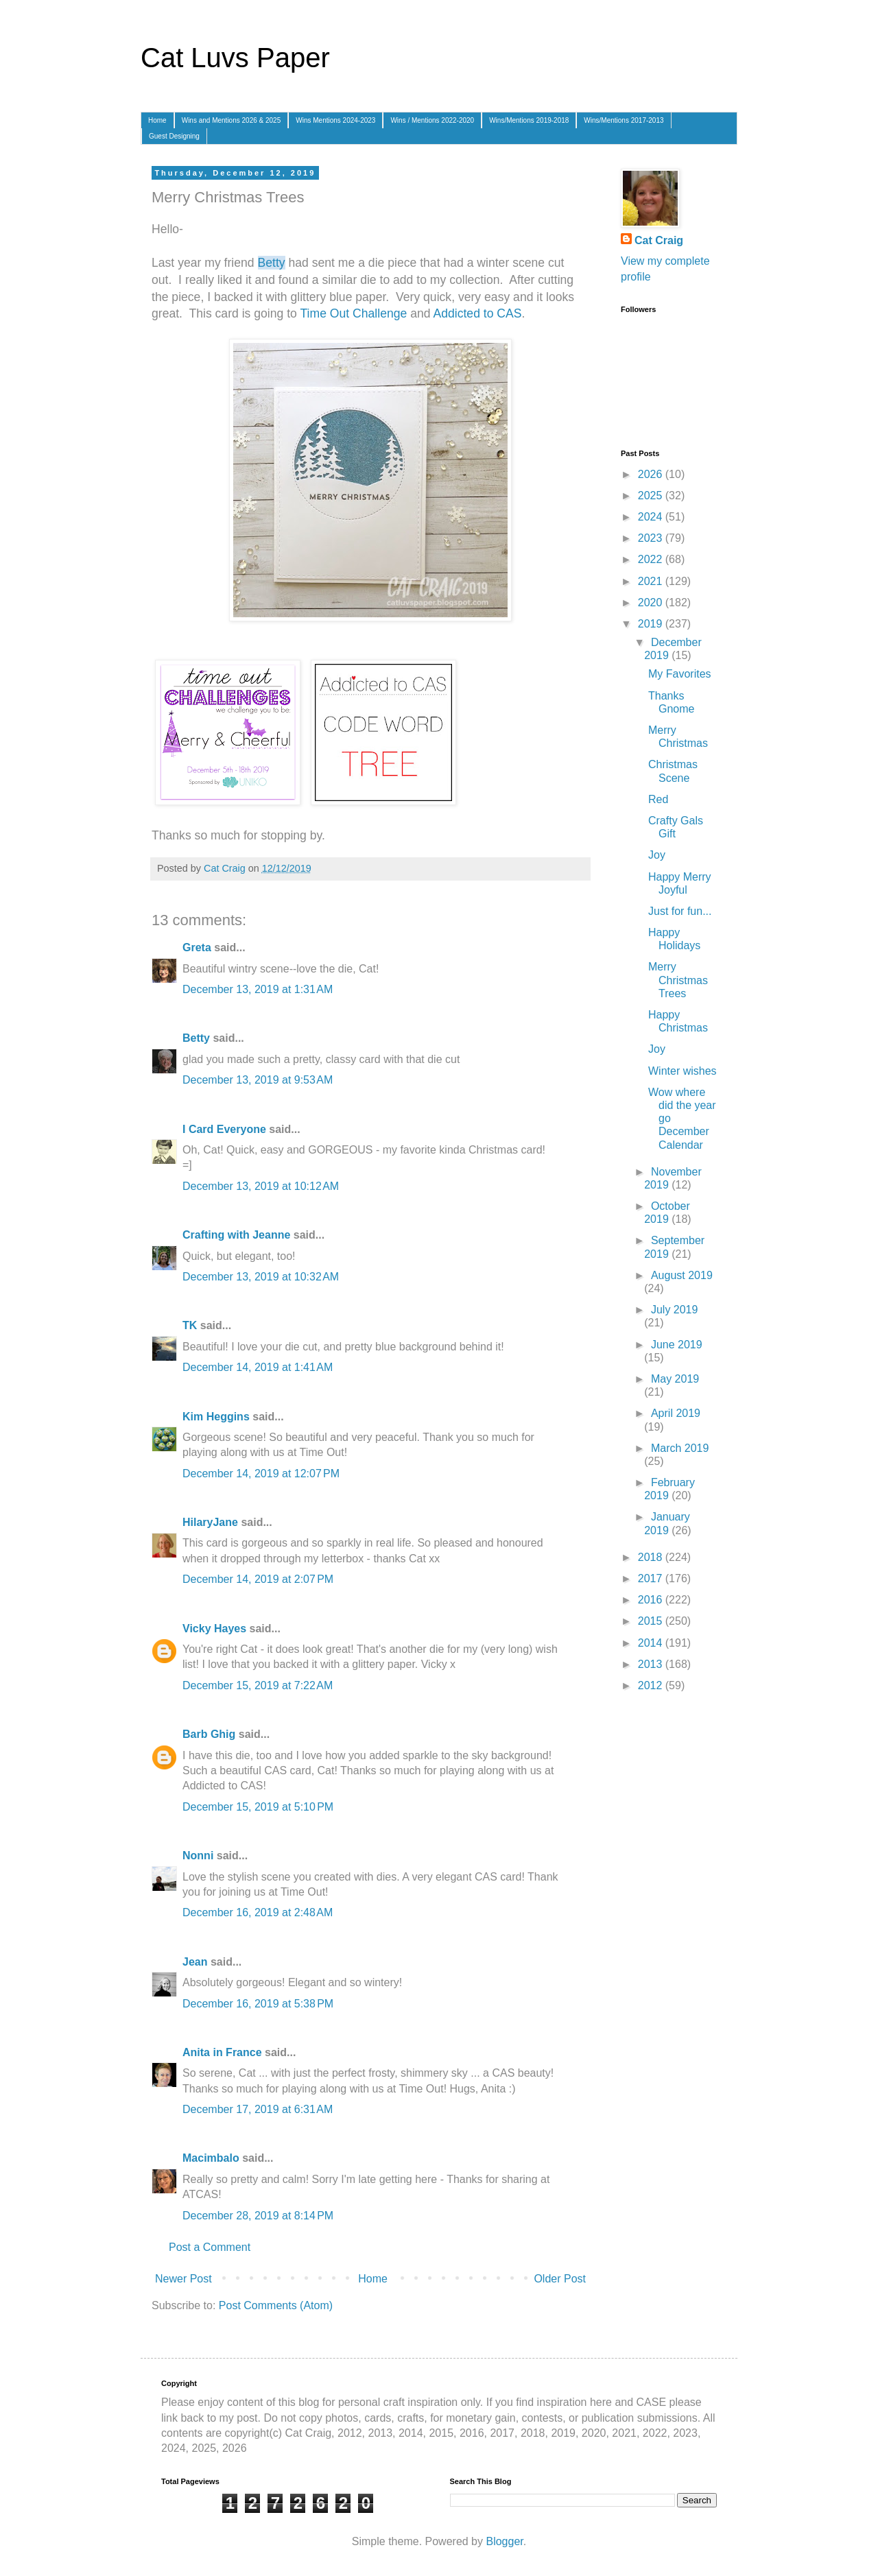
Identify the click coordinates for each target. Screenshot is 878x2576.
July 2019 (674, 1309)
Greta (196, 947)
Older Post (560, 2279)
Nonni (197, 1855)
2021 (651, 581)
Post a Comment (209, 2247)
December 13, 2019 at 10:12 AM (260, 1186)
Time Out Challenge (353, 313)
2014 (651, 1643)
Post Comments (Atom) (276, 2305)
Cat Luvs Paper (235, 58)
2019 (651, 624)
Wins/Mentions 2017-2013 (623, 120)
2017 (651, 1578)
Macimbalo (210, 2158)
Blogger (504, 2541)
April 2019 (675, 1413)
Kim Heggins (216, 1416)
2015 (651, 1621)
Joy (656, 855)
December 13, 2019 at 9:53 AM (257, 1080)
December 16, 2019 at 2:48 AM (257, 1912)
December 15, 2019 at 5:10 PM (257, 1807)
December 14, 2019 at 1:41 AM (257, 1367)
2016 (651, 1600)
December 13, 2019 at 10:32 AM (260, 1277)
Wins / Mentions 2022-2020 (432, 120)
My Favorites (679, 674)
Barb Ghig (208, 1734)
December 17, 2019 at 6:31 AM (257, 2109)
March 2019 (680, 1448)
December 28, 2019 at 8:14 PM (257, 2215)
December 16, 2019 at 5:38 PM (257, 2003)
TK (189, 1325)
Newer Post (183, 2279)
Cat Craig (658, 240)
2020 (651, 602)
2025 (651, 495)
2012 (651, 1685)
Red (658, 799)
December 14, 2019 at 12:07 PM (261, 1473)
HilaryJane (210, 1522)
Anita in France (222, 2052)
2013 (651, 1664)
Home (157, 120)
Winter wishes (682, 1071)
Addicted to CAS (477, 313)
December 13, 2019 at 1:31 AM (257, 989)
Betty (271, 263)
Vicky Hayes (214, 1628)
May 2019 (675, 1379)
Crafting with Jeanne (236, 1235)
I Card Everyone (224, 1129)
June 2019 (676, 1344)
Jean (194, 1962)
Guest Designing (174, 136)
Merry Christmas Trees (678, 980)
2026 (651, 474)
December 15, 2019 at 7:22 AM (257, 1685)
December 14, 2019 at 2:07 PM (257, 1579)
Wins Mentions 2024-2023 (335, 120)
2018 (651, 1557)
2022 (651, 559)
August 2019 (682, 1275)
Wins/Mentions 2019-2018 (529, 120)
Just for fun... (679, 911)
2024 (651, 517)
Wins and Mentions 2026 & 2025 (231, 120)
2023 (651, 538)
